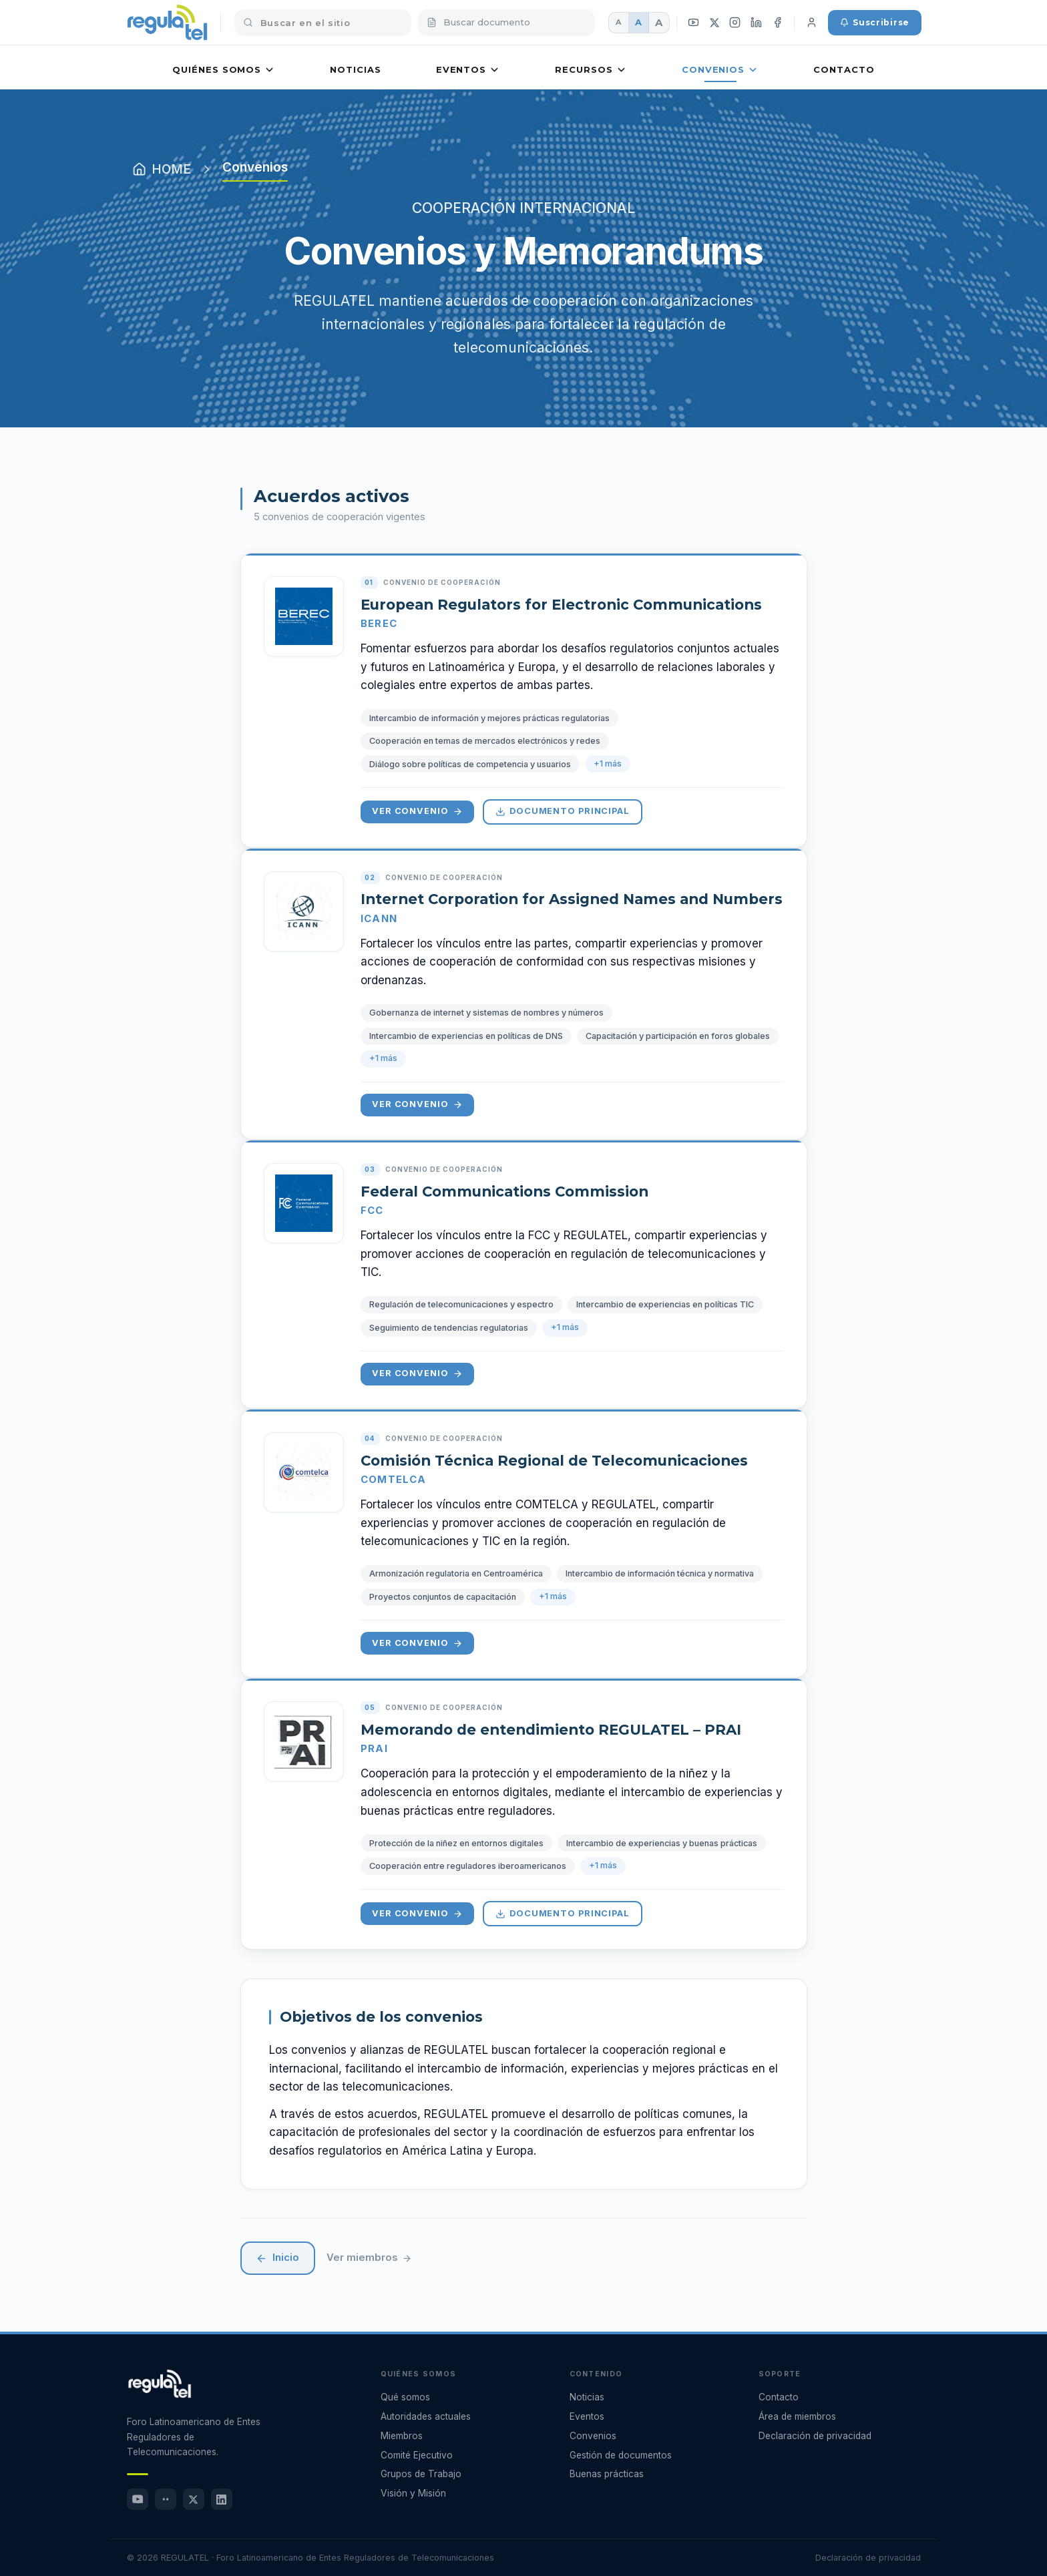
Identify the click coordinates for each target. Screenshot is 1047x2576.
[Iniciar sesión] (811, 23)
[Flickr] (165, 2499)
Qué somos (405, 2397)
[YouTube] (694, 23)
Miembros (402, 2435)
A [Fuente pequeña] (618, 22)
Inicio (278, 2257)
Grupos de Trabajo (421, 2473)
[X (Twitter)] (714, 22)
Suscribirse (874, 22)
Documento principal (562, 811)
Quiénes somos (223, 69)
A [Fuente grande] (658, 22)
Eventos (468, 69)
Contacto (843, 69)
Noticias (355, 69)
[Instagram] (735, 23)
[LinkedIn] (757, 23)
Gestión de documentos (621, 2455)
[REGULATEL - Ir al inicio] (159, 2383)
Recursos (591, 69)
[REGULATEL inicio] (167, 22)
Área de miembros (797, 2416)
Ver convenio (417, 811)
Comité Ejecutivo (417, 2455)
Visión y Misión (413, 2493)
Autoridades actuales (426, 2416)
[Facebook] (778, 23)
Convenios (720, 69)
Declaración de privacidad (815, 2435)
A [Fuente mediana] (638, 22)
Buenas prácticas (607, 2473)
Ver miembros (369, 2257)
